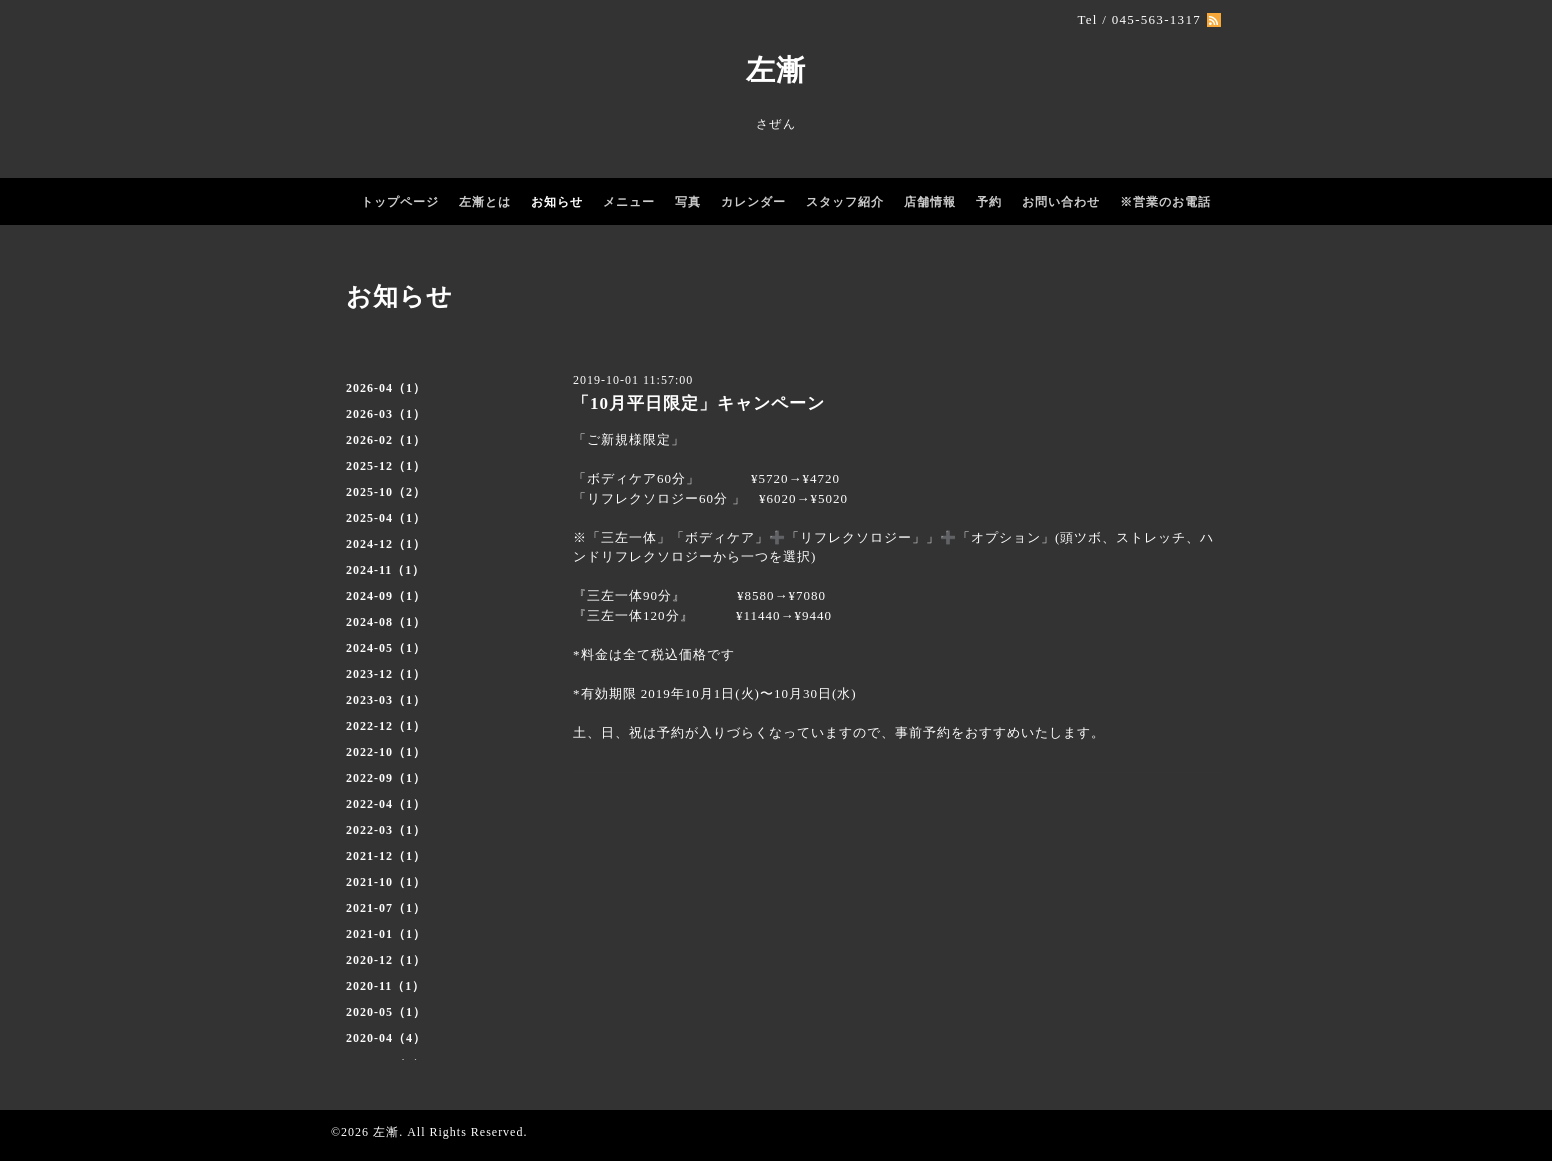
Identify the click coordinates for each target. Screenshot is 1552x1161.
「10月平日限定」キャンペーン (698, 403)
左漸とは (485, 202)
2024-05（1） (386, 648)
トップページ (400, 202)
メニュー (629, 202)
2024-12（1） (386, 544)
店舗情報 (930, 202)
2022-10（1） (386, 752)
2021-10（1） (386, 882)
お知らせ (557, 202)
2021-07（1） (386, 908)
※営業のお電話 (1165, 202)
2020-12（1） (386, 960)
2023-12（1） (386, 674)
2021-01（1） (386, 934)
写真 (688, 202)
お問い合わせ (1061, 202)
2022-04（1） (386, 804)
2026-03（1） (386, 414)
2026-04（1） (386, 388)
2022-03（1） (386, 830)
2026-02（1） (386, 440)
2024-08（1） (386, 622)
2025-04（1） (386, 518)
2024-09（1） (386, 596)
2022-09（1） (386, 778)
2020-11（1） (385, 986)
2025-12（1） (386, 466)
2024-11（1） (385, 570)
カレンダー (753, 202)
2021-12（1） (386, 856)
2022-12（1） (386, 726)
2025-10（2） (386, 492)
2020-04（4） (386, 1038)
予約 (989, 202)
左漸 (776, 70)
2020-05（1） (386, 1012)
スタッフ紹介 (845, 202)
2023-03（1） (386, 700)
